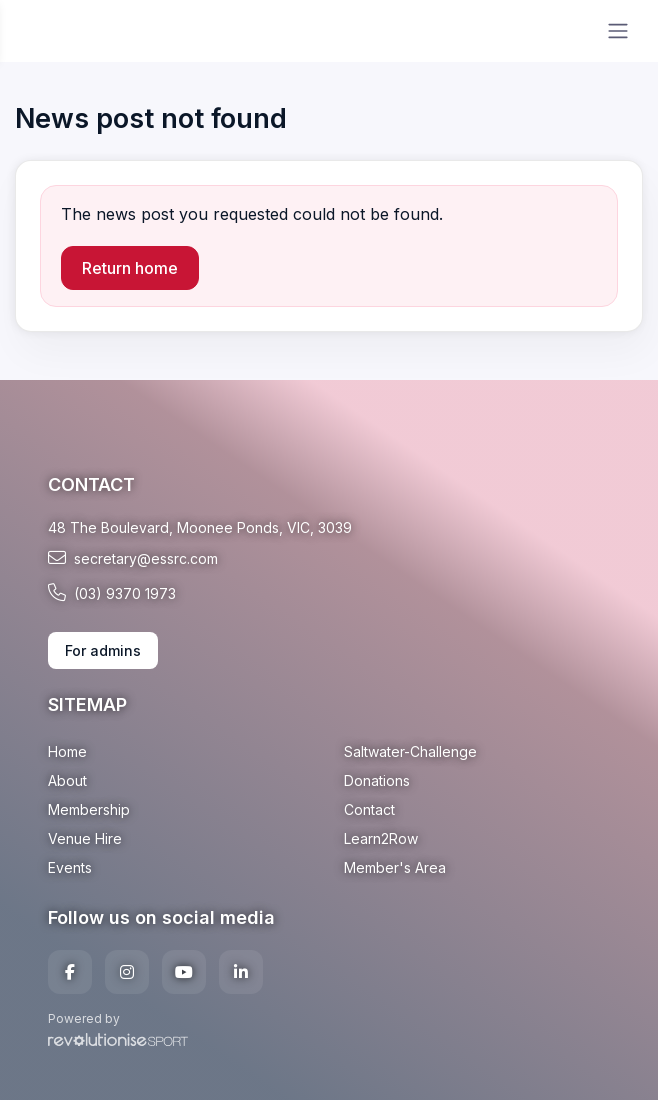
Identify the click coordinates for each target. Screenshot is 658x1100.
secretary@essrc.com (133, 558)
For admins (103, 650)
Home (67, 751)
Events (70, 867)
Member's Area (395, 867)
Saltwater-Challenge (410, 751)
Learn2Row (381, 838)
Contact (369, 809)
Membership (89, 809)
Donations (377, 780)
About (67, 780)
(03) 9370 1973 (112, 593)
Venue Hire (85, 838)
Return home (130, 268)
